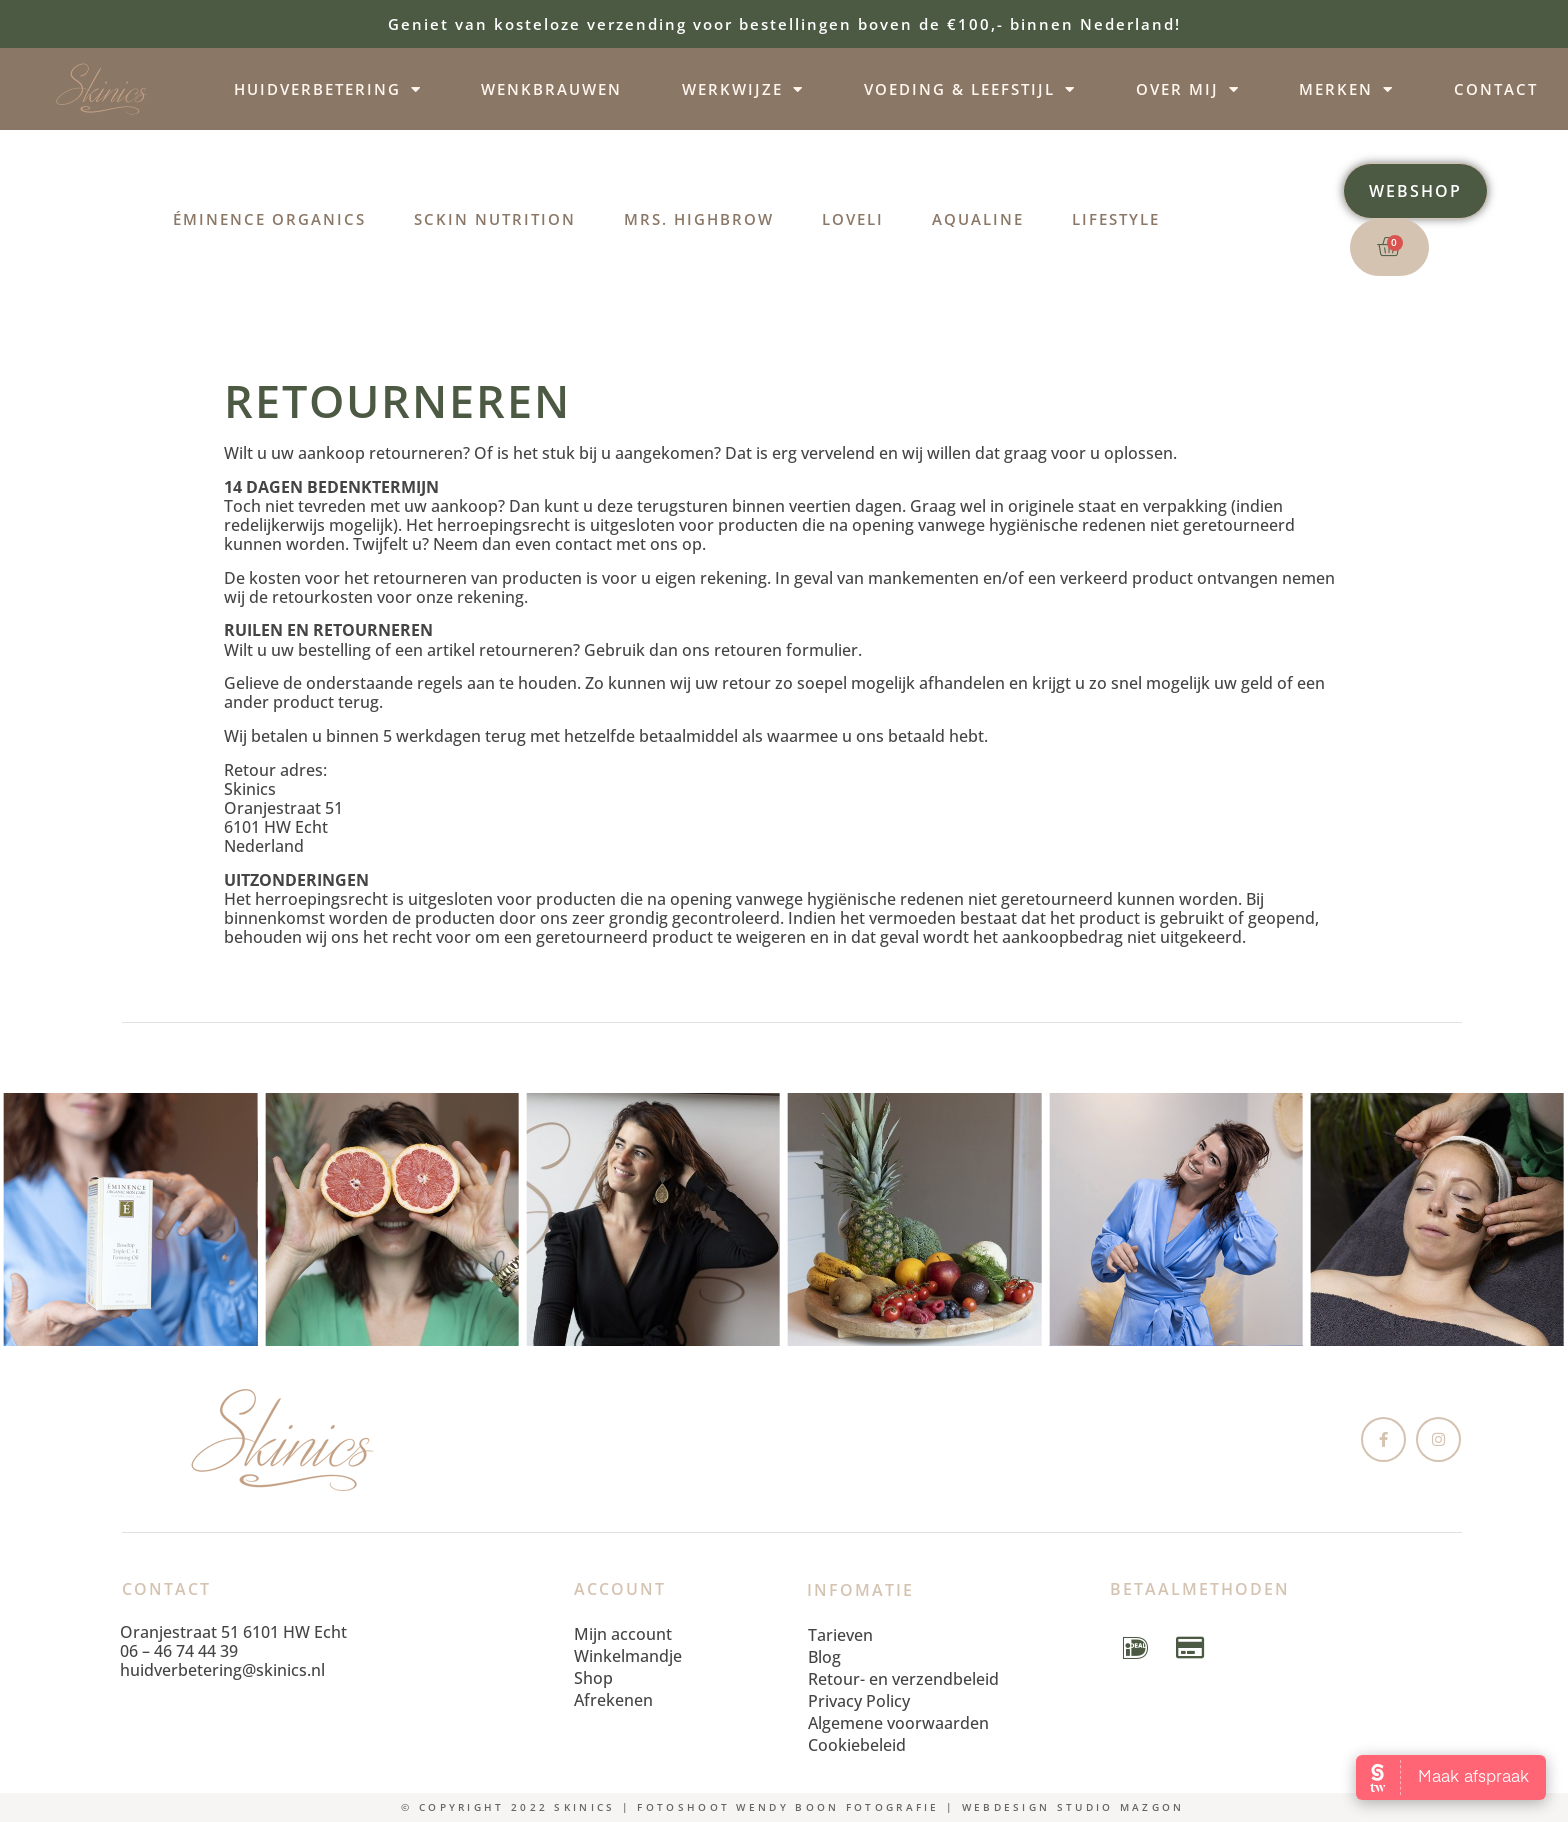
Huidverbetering (328, 89)
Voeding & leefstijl (970, 89)
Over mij (1188, 89)
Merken (1346, 89)
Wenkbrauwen (551, 89)
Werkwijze (743, 89)
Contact (1496, 89)
